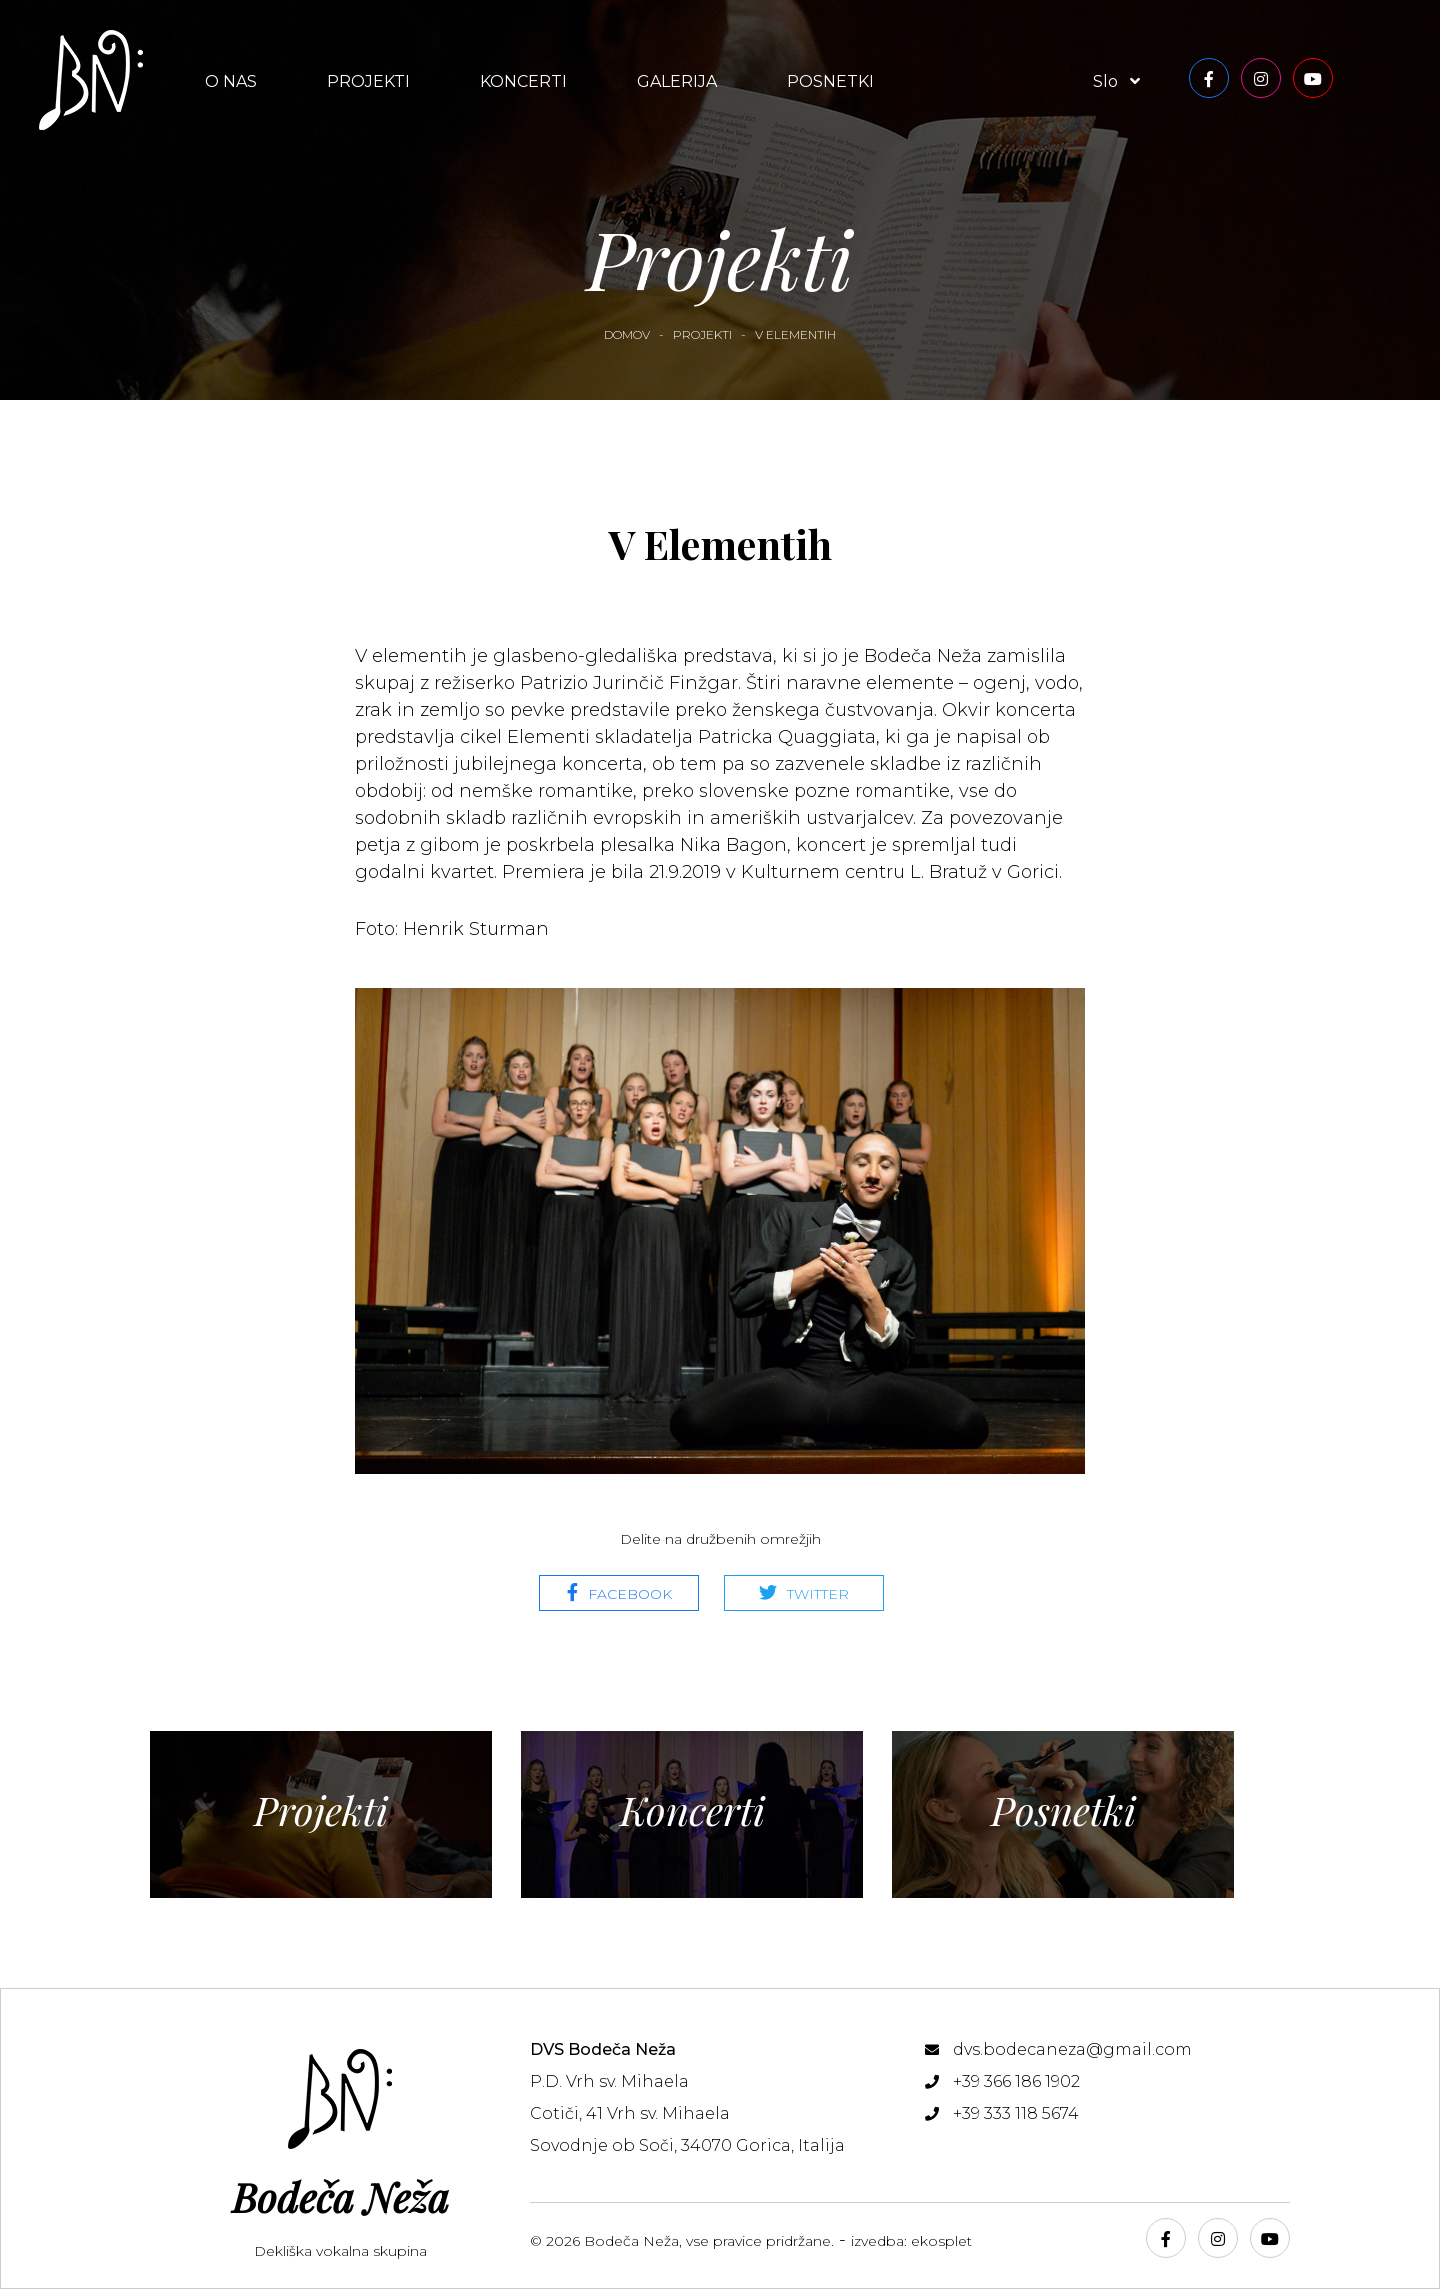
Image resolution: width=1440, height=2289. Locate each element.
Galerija (677, 81)
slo (1116, 81)
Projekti (368, 81)
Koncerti (523, 81)
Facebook (630, 1594)
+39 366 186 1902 (1016, 2081)
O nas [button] (231, 81)
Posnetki (830, 81)
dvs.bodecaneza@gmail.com (1072, 2049)
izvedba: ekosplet (911, 2241)
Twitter (818, 1594)
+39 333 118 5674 (1016, 2113)
